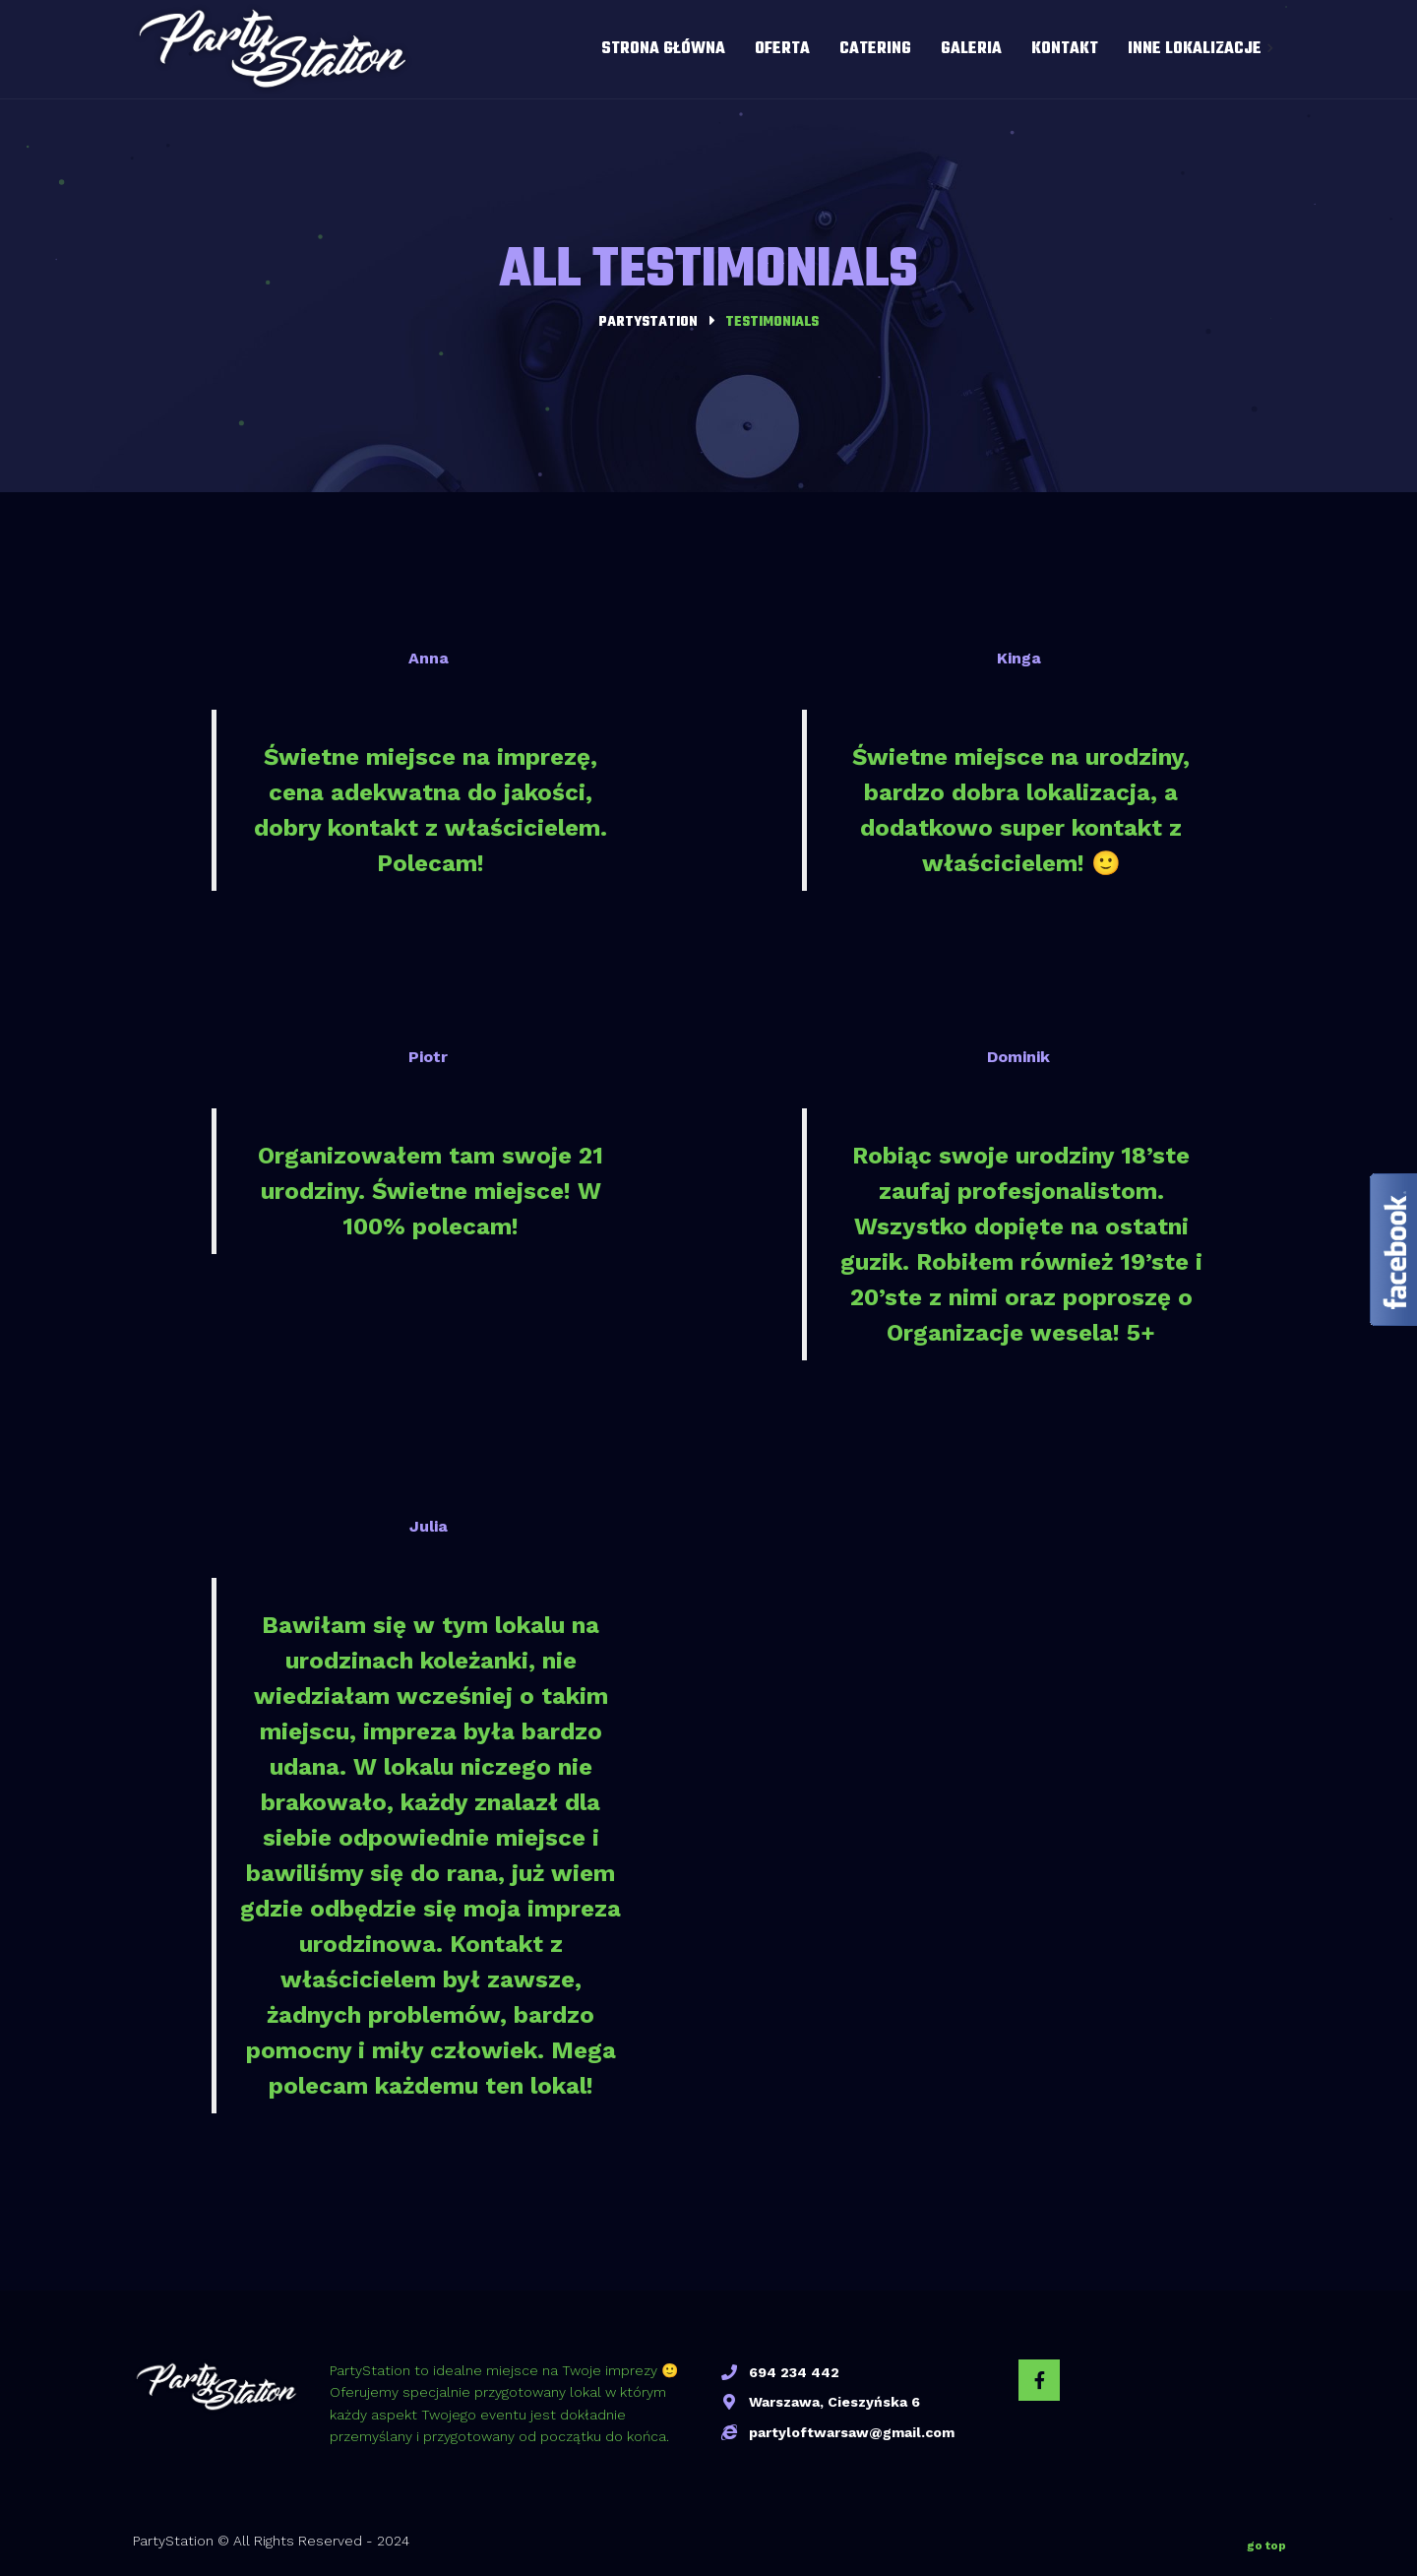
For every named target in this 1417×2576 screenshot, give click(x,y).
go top (1266, 2541)
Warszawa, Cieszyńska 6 (834, 2402)
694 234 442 (794, 2372)
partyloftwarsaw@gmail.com (852, 2432)
